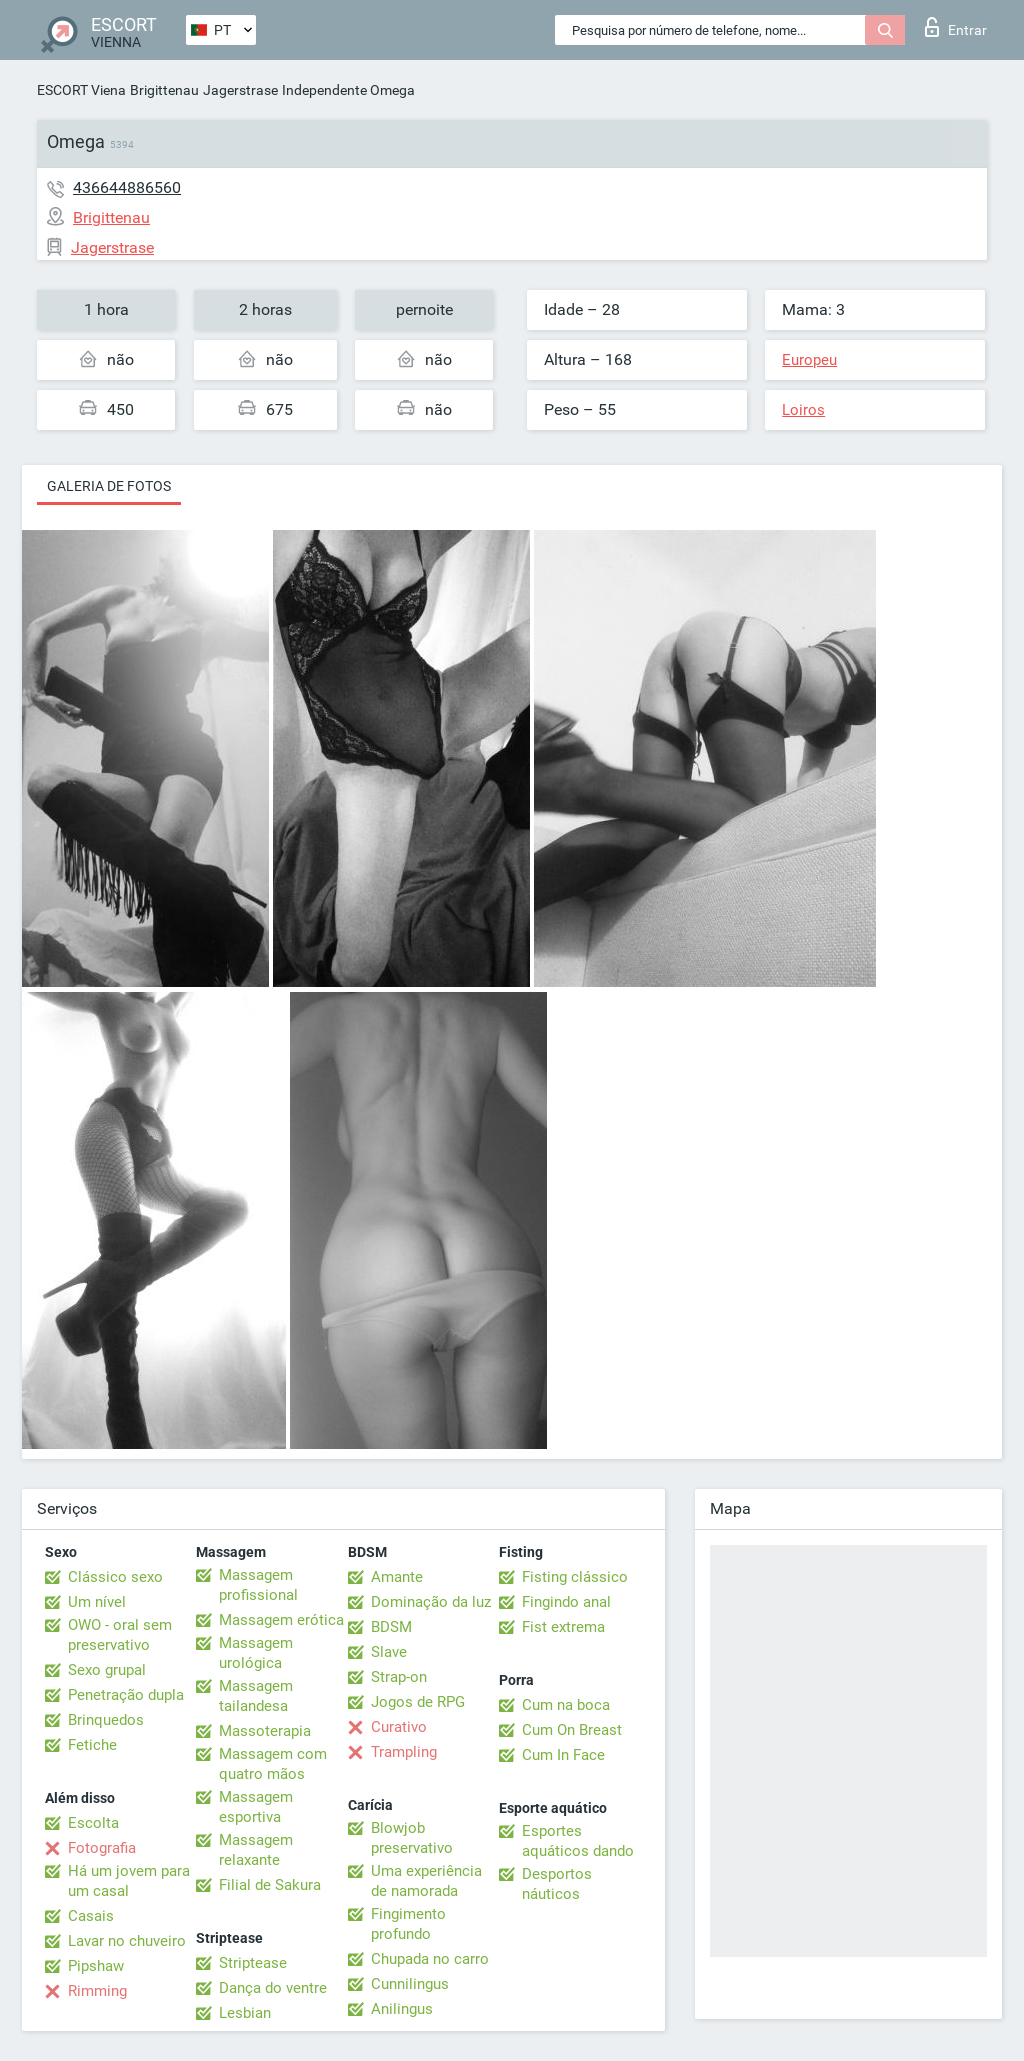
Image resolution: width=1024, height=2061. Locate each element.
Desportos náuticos (557, 1884)
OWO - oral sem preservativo (120, 1635)
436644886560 (127, 187)
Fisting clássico (575, 1577)
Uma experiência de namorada (426, 1881)
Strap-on (399, 1677)
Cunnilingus (410, 1984)
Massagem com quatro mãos (273, 1764)
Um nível (97, 1602)
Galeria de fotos (109, 486)
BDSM (391, 1627)
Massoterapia (265, 1731)
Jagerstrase (240, 90)
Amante (397, 1577)
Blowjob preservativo (412, 1838)
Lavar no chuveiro (127, 1941)
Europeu (809, 360)
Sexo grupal (107, 1670)
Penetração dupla (126, 1695)
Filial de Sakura (270, 1885)
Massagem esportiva (256, 1807)
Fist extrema (563, 1627)
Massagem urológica (256, 1653)
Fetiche (92, 1745)
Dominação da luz (431, 1602)
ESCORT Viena (81, 90)
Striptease (253, 1963)
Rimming (97, 1991)
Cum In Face (563, 1755)
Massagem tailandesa (256, 1696)
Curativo (399, 1727)
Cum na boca (566, 1705)
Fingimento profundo (408, 1924)
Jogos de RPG (418, 1702)
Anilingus (402, 2009)
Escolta (93, 1823)
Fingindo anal (566, 1602)
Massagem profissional (258, 1585)
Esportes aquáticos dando (578, 1841)
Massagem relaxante (256, 1850)
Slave (389, 1652)
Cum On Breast (572, 1730)
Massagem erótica (281, 1620)
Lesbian (245, 2013)
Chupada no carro (430, 1959)
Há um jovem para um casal (129, 1881)
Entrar (956, 27)
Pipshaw (96, 1966)
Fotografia (102, 1848)
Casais (91, 1916)
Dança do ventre (273, 1988)
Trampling (404, 1752)
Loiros (803, 410)
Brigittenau (164, 90)
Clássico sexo (115, 1577)
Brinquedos (106, 1720)
